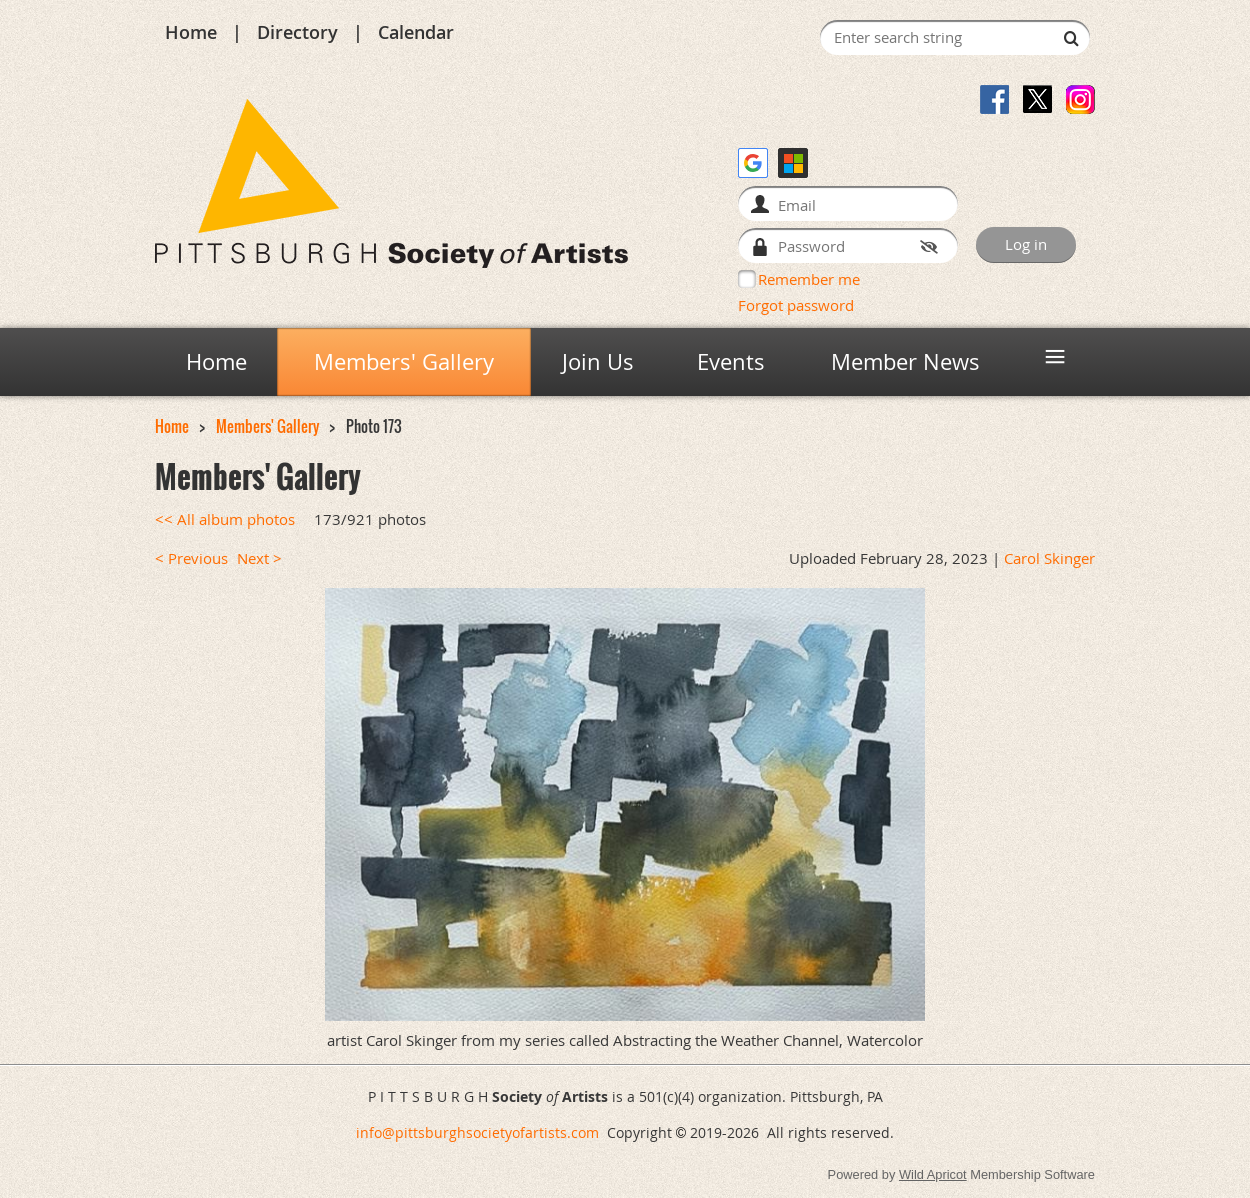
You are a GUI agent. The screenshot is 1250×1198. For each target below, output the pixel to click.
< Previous (191, 558)
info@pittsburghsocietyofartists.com (477, 1132)
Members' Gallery (267, 426)
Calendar (416, 32)
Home (191, 32)
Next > (259, 558)
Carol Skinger (1049, 558)
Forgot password (796, 305)
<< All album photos (225, 519)
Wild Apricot (933, 1174)
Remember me (809, 279)
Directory (297, 32)
